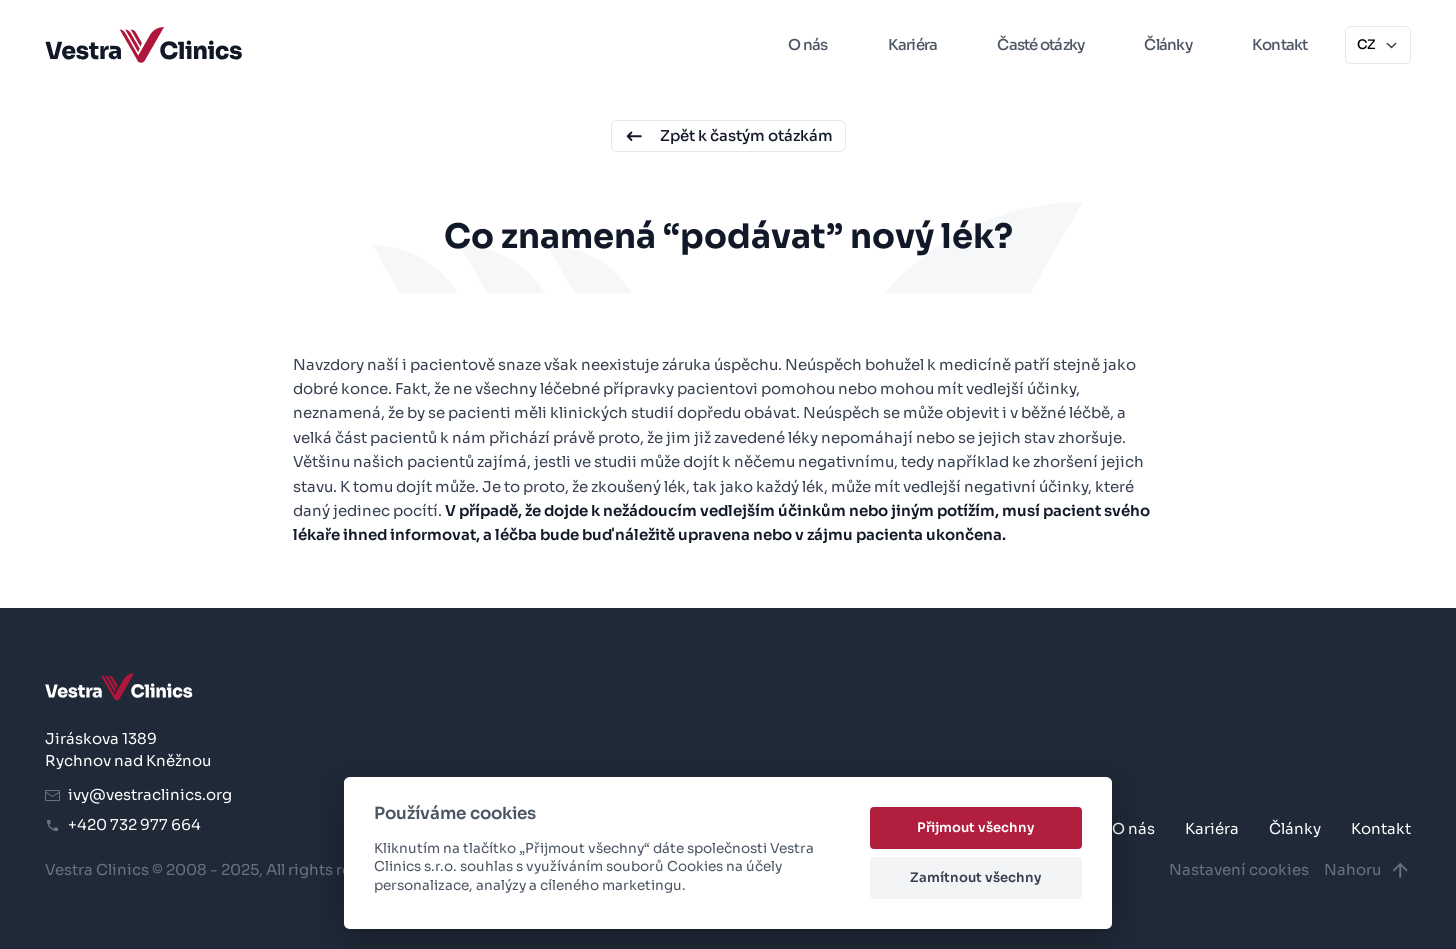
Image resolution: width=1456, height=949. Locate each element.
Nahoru (1367, 870)
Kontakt (1280, 44)
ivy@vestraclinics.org (138, 794)
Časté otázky (1040, 44)
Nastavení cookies (1239, 869)
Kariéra (913, 44)
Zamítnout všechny (975, 877)
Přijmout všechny (975, 827)
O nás (807, 44)
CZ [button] (1378, 44)
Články (1168, 44)
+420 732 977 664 (123, 824)
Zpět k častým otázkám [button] (728, 136)
